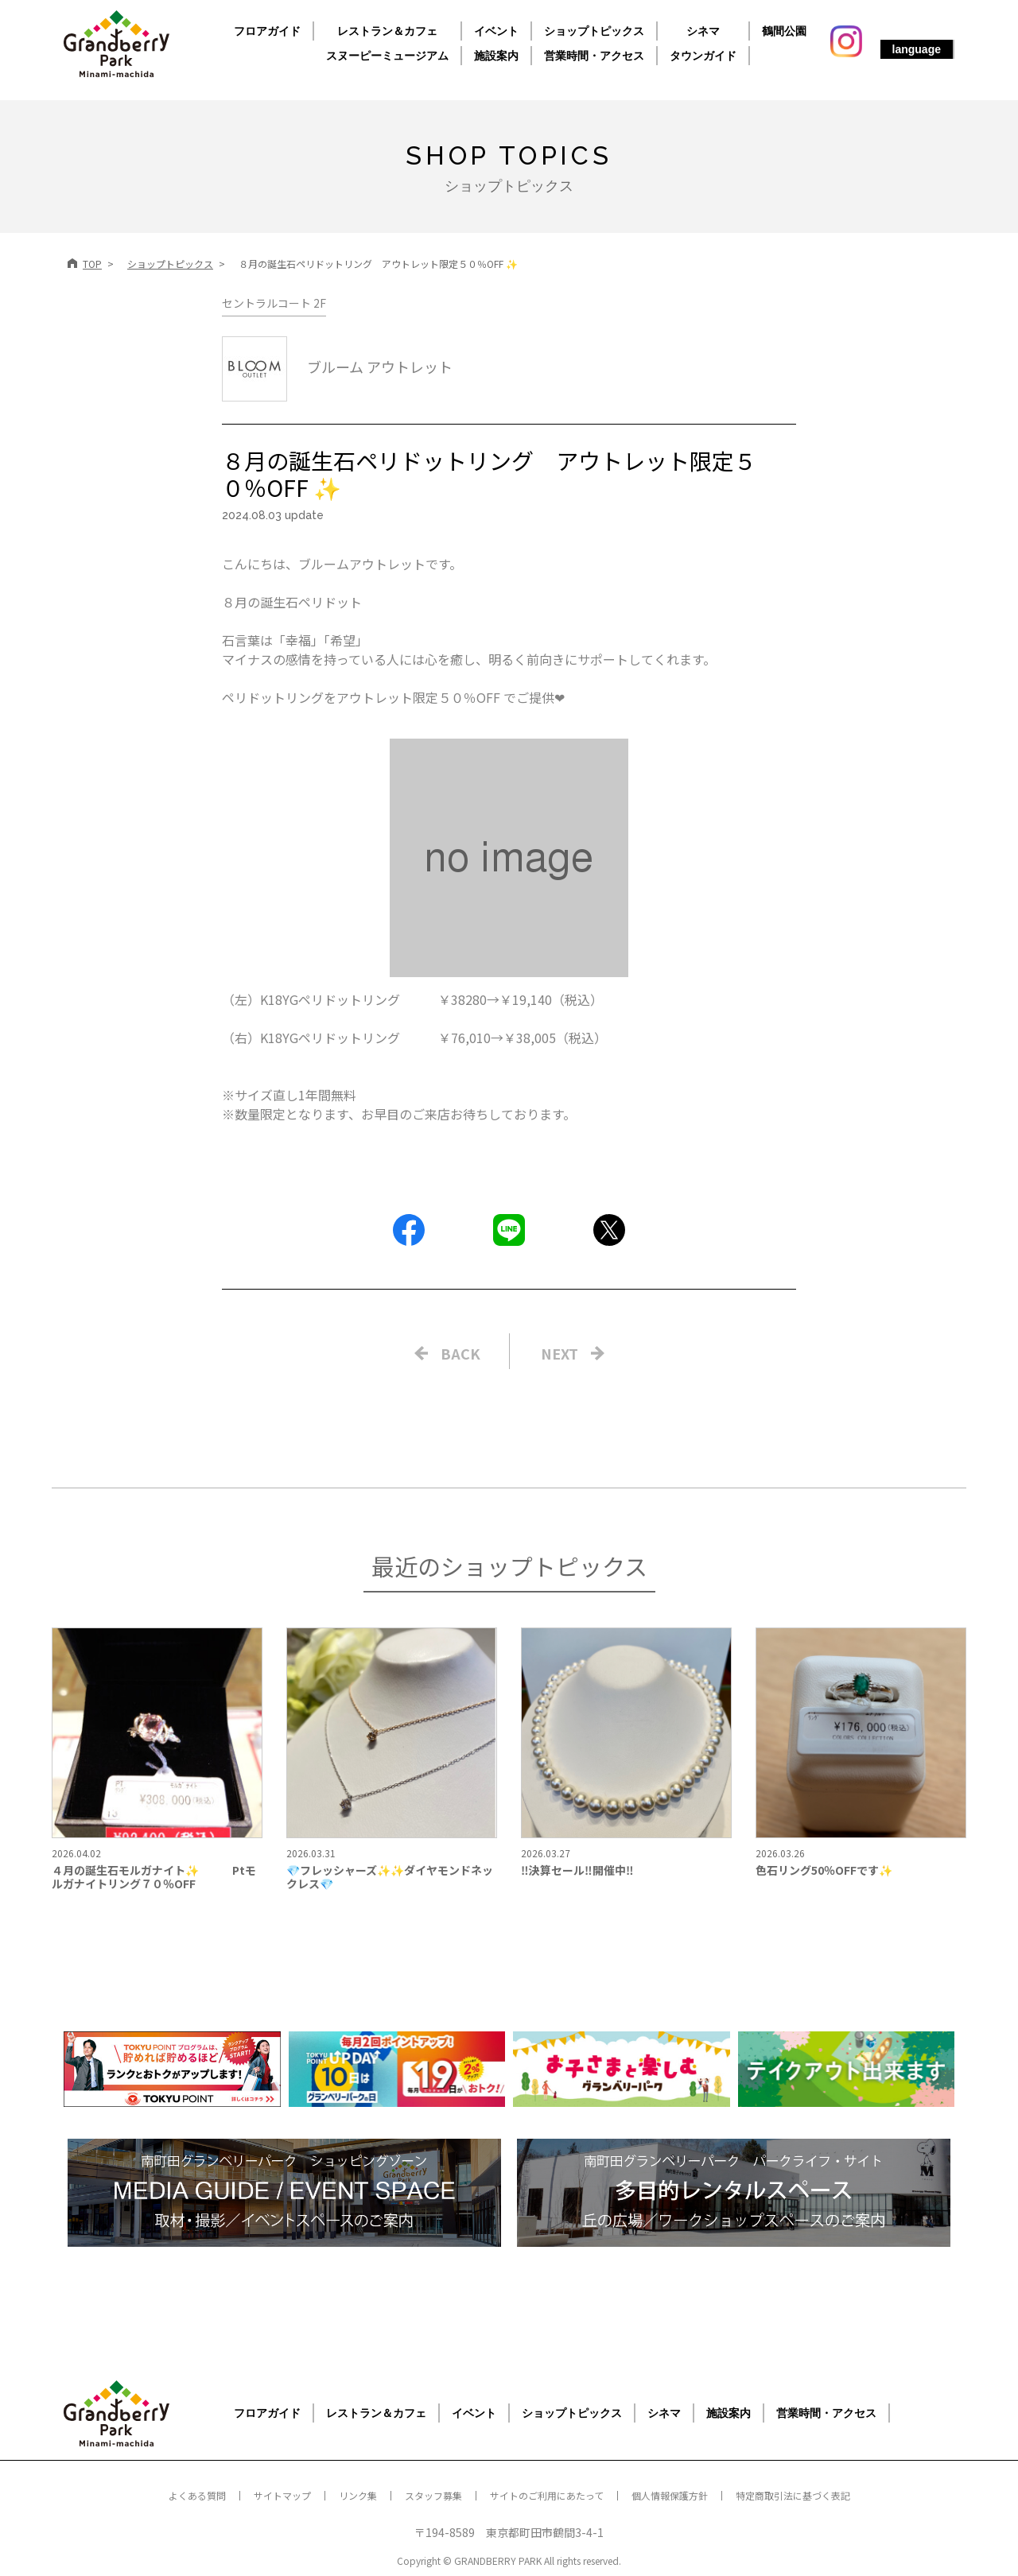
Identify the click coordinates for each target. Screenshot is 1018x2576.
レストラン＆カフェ (387, 31)
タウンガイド (703, 55)
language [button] (916, 49)
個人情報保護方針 (669, 2495)
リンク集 (358, 2495)
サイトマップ (282, 2495)
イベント (496, 31)
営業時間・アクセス (594, 55)
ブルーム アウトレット (337, 366)
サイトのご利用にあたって (547, 2495)
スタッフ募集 (433, 2495)
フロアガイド (267, 31)
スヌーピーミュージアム (387, 55)
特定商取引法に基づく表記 (793, 2495)
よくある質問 (197, 2495)
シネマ (703, 31)
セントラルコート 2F (274, 303)
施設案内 (496, 55)
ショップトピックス (594, 31)
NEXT (559, 1353)
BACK (460, 1353)
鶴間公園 (784, 31)
